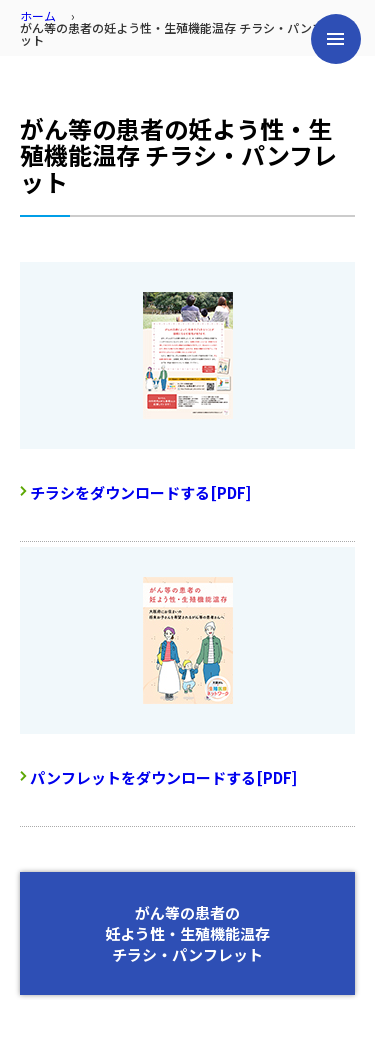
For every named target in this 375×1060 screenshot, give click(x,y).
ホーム (38, 15)
